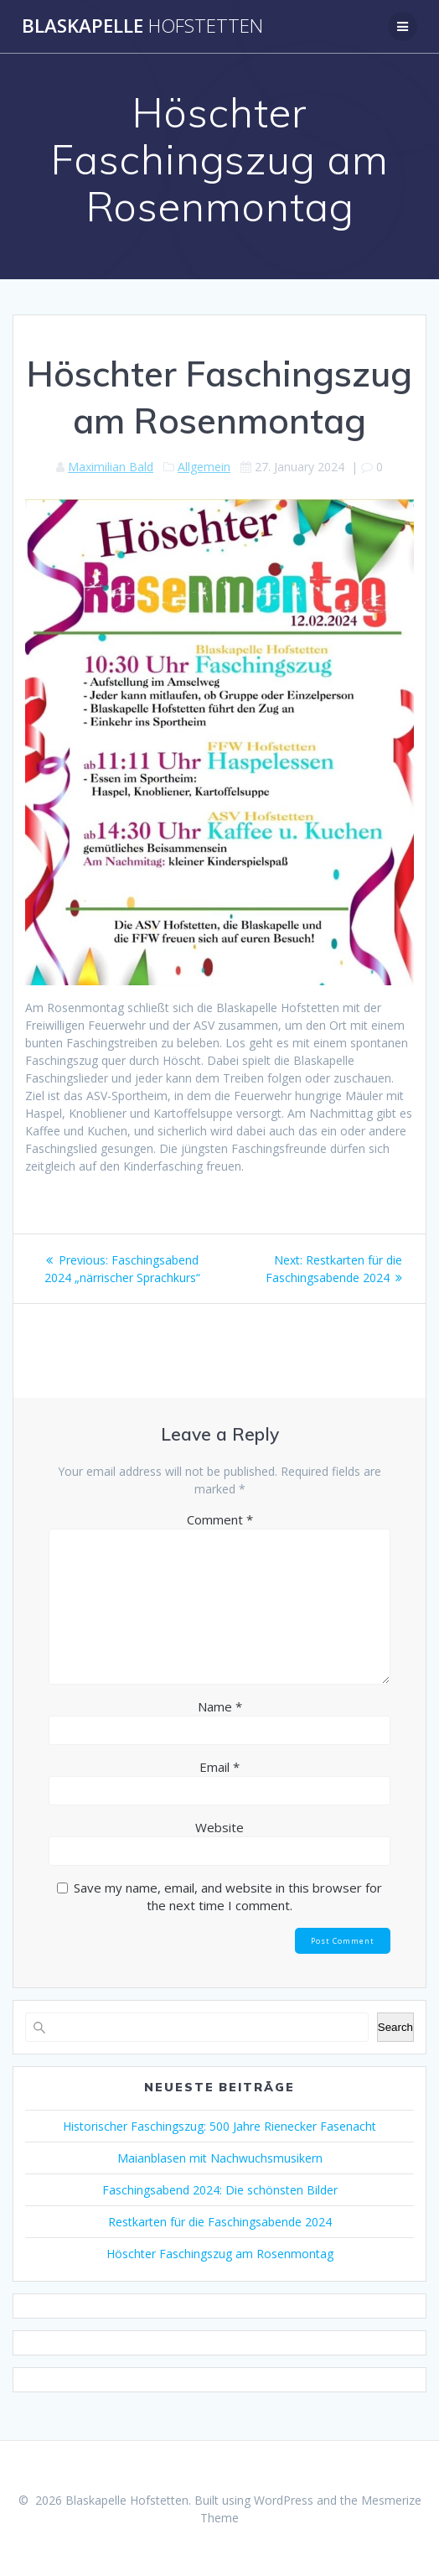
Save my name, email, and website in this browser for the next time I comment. (228, 1896)
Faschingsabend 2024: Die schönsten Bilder (220, 2190)
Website (219, 1827)
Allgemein (204, 467)
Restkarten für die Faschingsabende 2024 (220, 2222)
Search (395, 2027)
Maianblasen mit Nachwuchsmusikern (220, 2158)
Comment (220, 1519)
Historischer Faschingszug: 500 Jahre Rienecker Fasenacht (219, 2126)
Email (219, 1766)
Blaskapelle (142, 26)
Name (220, 1706)
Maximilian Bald (110, 467)
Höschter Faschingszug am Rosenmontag (219, 2254)
